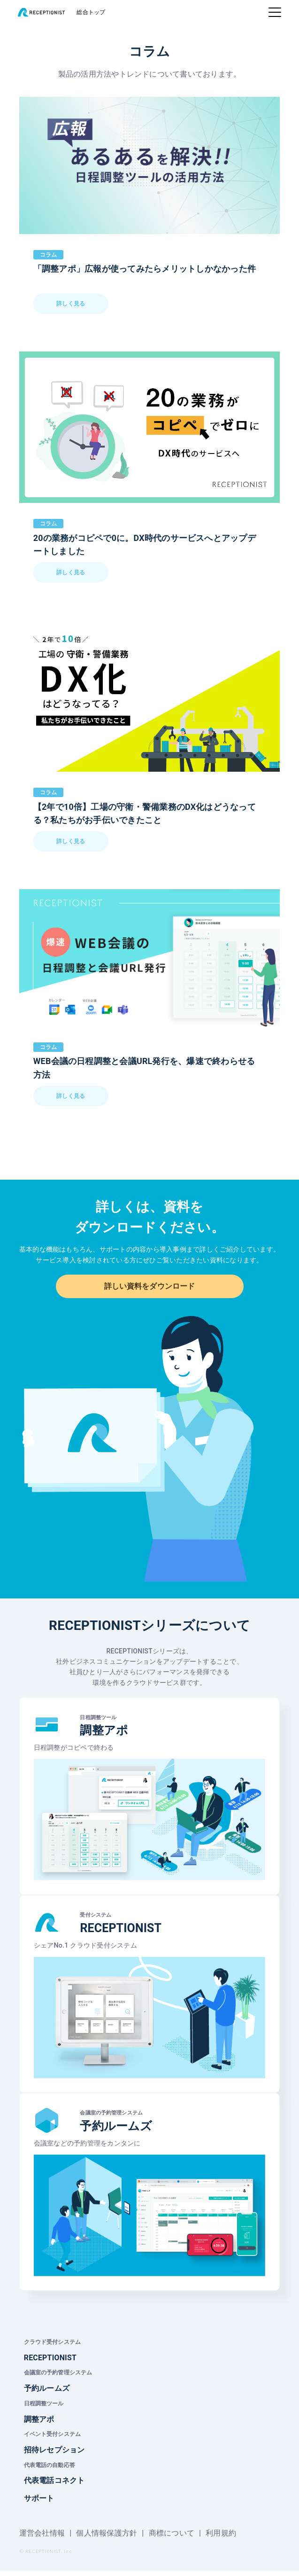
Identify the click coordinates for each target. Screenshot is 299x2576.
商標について (171, 2538)
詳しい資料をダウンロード (149, 1287)
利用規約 (221, 2538)
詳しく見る (70, 307)
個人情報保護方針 (106, 2538)
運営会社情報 (42, 2538)
